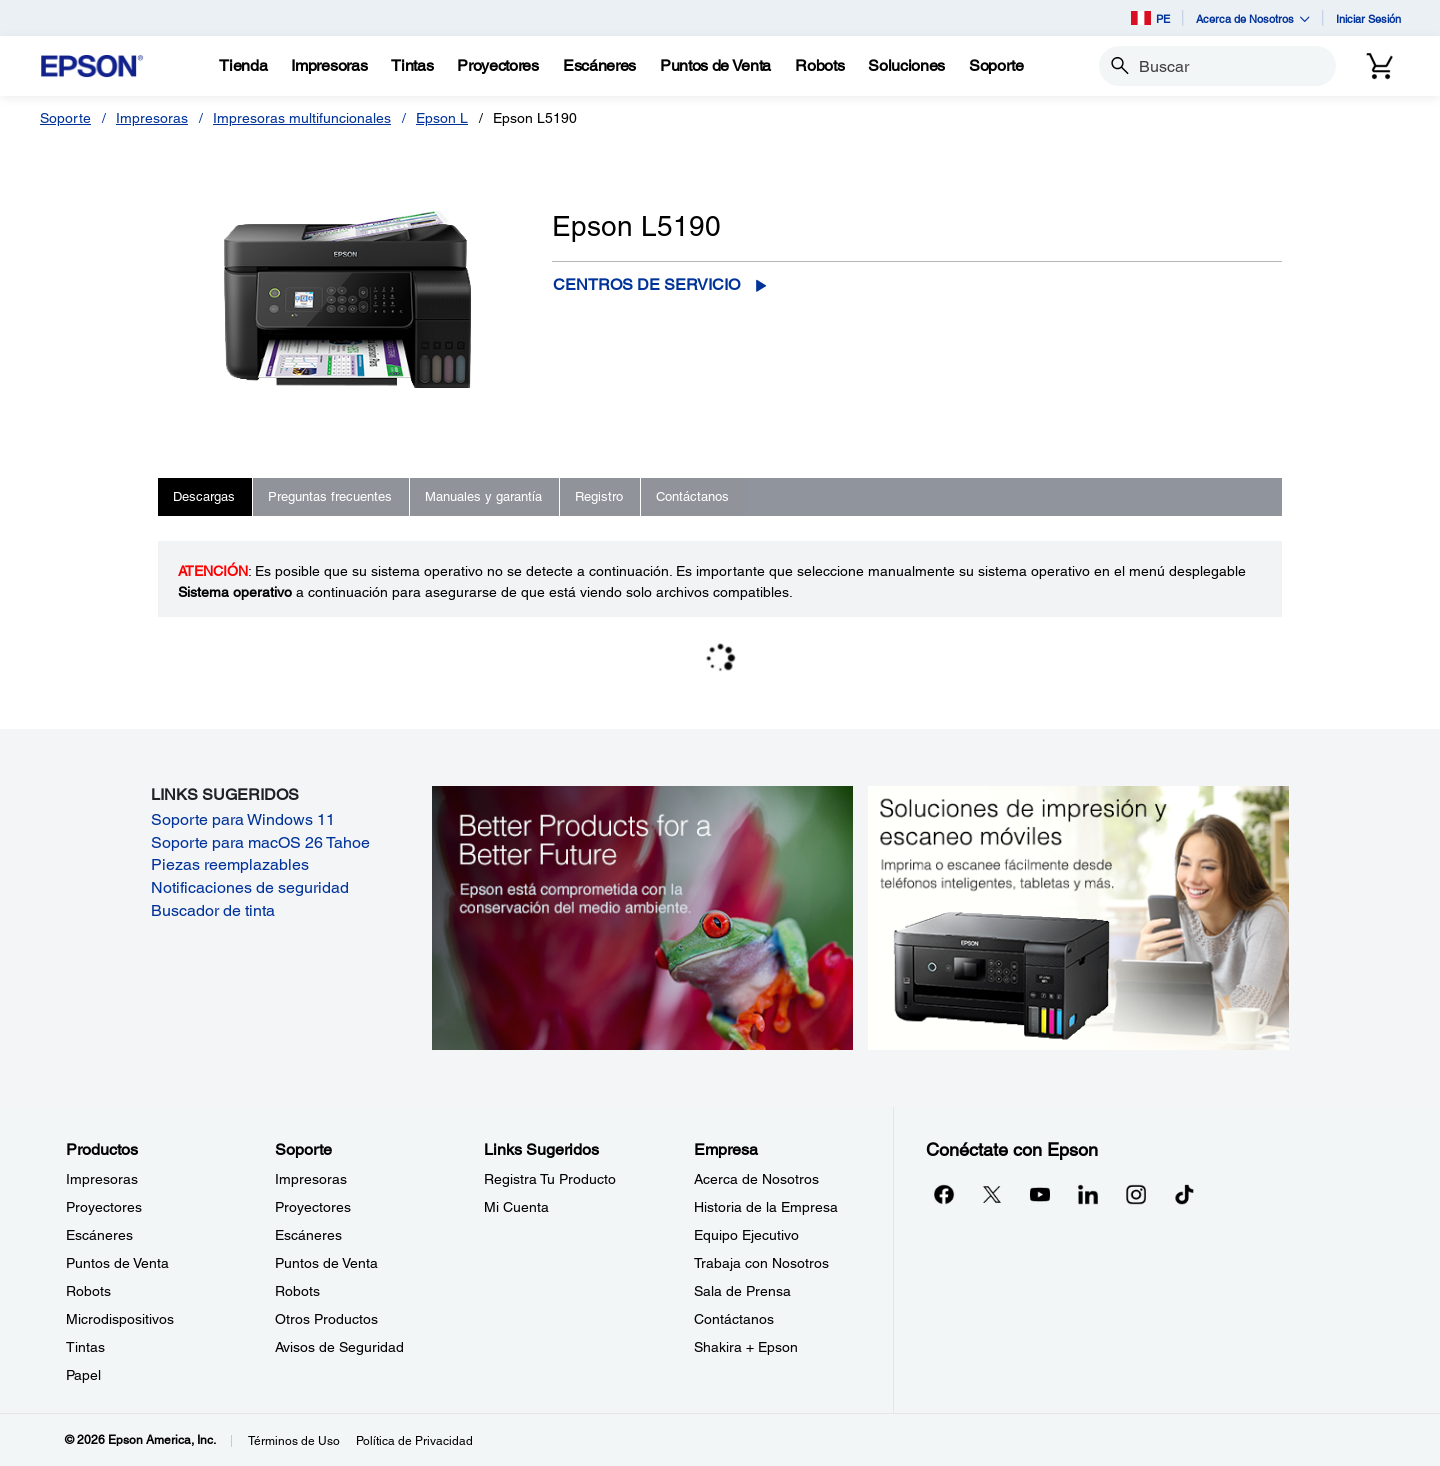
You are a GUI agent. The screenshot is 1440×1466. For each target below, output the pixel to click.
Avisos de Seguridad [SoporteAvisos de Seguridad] (339, 1347)
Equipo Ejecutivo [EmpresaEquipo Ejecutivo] (746, 1235)
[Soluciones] (906, 66)
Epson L (442, 118)
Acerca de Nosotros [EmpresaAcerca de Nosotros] (756, 1179)
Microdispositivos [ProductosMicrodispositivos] (120, 1319)
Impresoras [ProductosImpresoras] (102, 1179)
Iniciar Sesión (1368, 18)
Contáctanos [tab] (692, 496)
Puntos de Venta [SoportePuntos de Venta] (326, 1263)
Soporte (65, 118)
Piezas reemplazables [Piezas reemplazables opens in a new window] (230, 864)
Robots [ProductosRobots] (88, 1291)
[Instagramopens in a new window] (1136, 1194)
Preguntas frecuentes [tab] (330, 496)
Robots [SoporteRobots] (297, 1291)
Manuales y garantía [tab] (483, 496)
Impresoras (152, 118)
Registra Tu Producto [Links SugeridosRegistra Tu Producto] (550, 1179)
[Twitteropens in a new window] (992, 1194)
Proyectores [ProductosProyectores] (104, 1207)
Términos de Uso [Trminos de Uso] (294, 1441)
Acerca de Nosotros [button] (1253, 18)
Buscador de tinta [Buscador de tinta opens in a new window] (213, 910)
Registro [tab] (599, 496)
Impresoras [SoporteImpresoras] (311, 1179)
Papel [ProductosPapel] (83, 1375)
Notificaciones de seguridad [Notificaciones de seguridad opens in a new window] (250, 887)
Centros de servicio (646, 284)
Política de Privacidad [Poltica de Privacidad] (414, 1441)
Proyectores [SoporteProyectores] (313, 1207)
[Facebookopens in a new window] (944, 1194)
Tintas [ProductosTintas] (85, 1347)
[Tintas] (412, 66)
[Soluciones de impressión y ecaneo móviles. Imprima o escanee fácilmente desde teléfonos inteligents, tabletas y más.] (1078, 917)
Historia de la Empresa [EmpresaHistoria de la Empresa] (766, 1207)
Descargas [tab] (204, 496)
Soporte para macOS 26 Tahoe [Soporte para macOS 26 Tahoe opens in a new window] (260, 842)
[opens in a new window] (1184, 1194)
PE (1150, 18)
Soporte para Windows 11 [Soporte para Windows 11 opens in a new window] (243, 819)
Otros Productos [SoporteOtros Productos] (326, 1319)
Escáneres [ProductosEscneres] (99, 1235)
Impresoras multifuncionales (302, 118)
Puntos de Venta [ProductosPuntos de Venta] (117, 1263)
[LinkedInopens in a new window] (1088, 1194)
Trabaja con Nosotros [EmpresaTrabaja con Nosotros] (761, 1263)
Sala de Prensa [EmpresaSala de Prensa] (742, 1291)
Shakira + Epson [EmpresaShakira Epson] (746, 1347)
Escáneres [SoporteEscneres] (308, 1235)
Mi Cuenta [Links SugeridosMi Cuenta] (516, 1207)
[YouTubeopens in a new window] (1040, 1194)
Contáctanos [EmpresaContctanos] (734, 1319)
